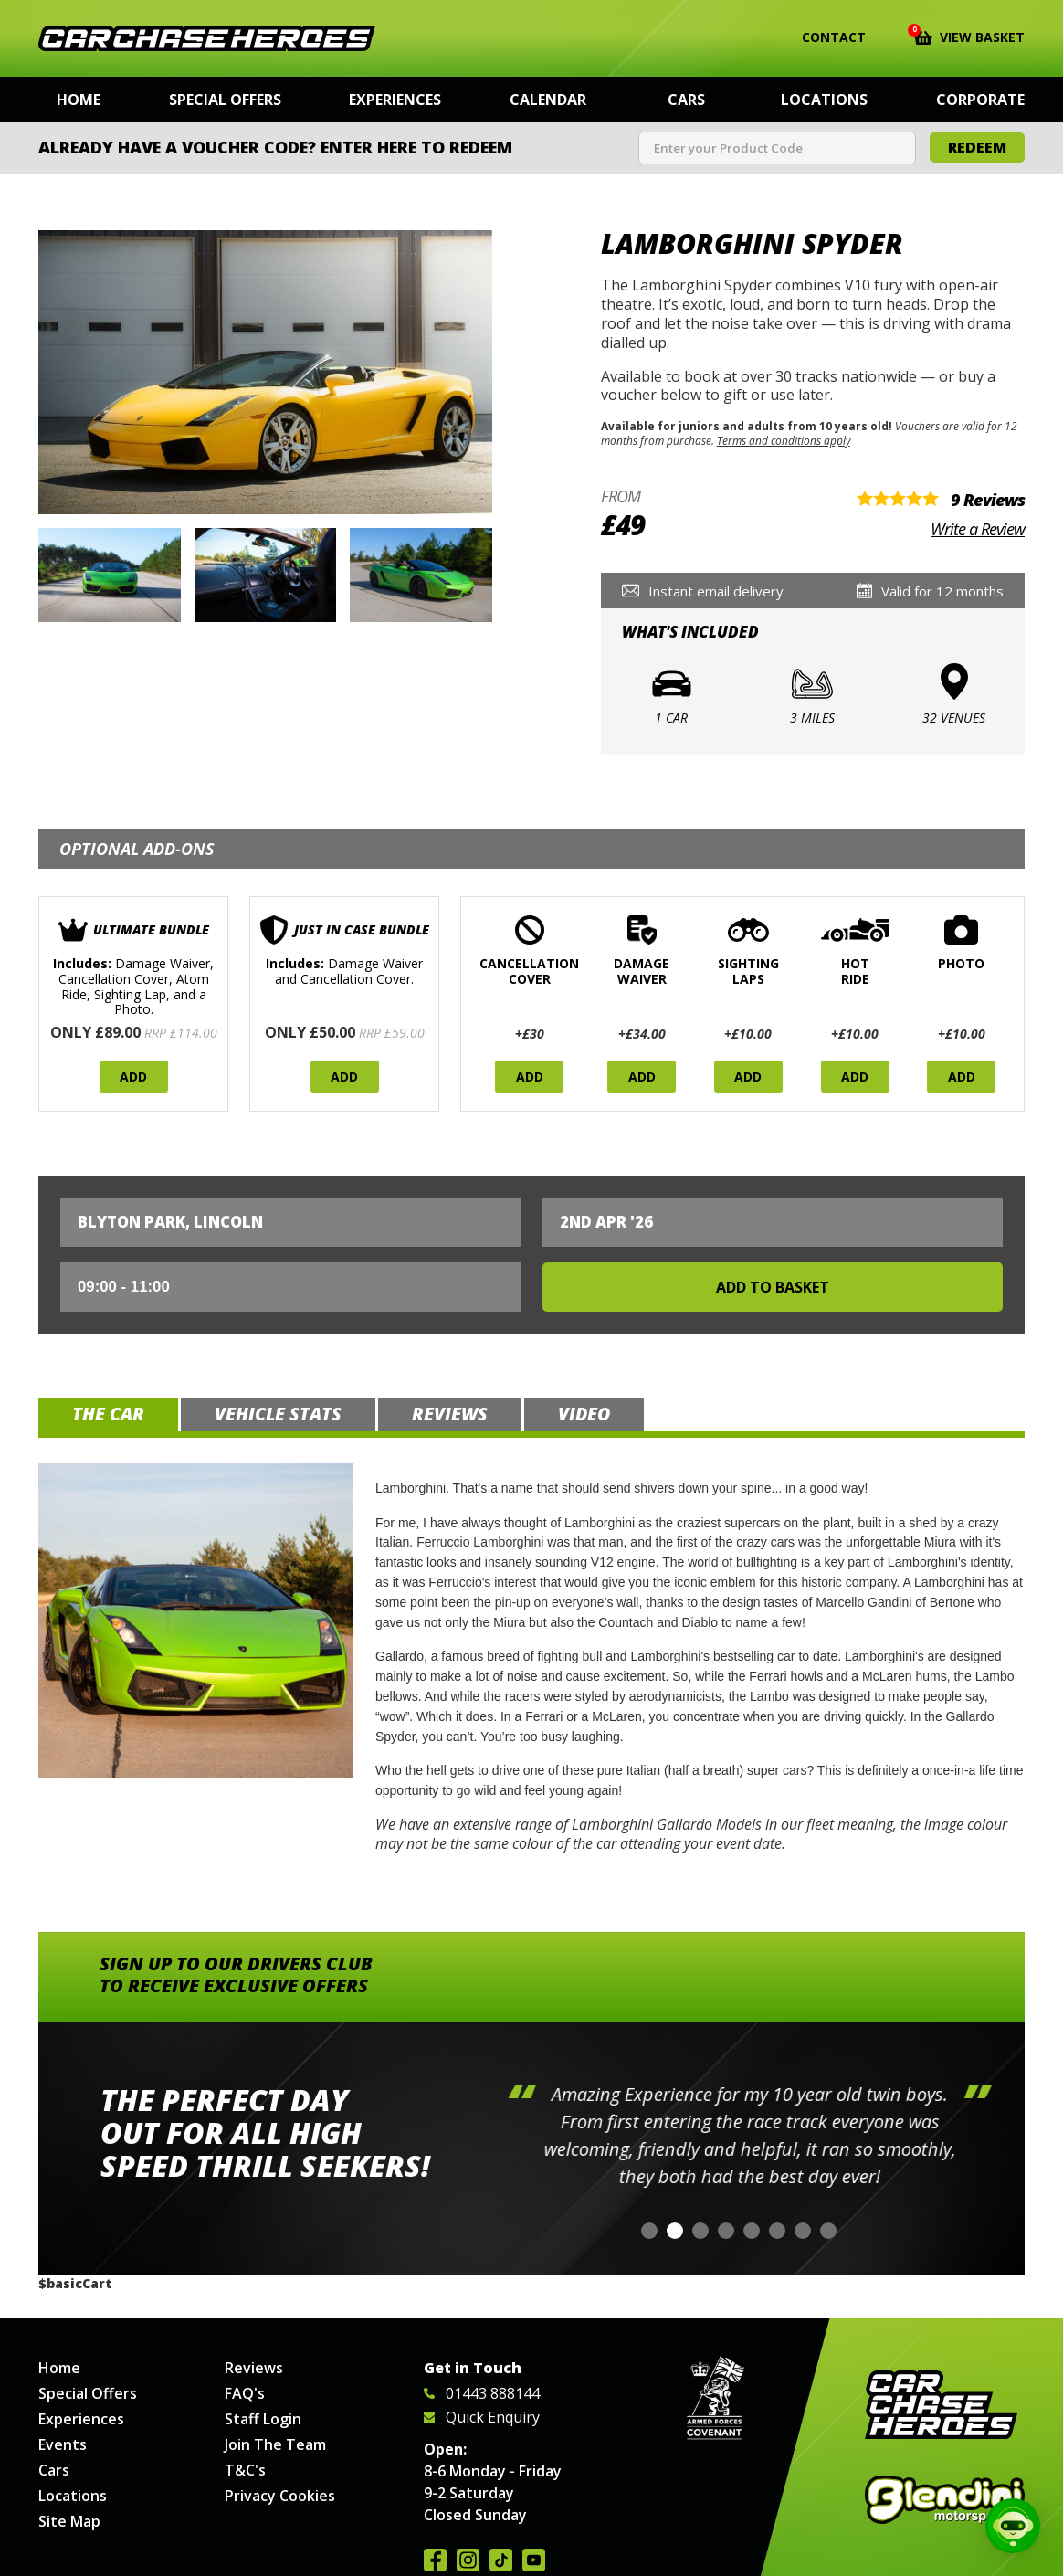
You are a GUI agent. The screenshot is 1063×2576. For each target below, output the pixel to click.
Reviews (254, 2368)
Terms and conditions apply (783, 440)
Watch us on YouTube (533, 2560)
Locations (824, 100)
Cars (686, 100)
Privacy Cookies (280, 2496)
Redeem (977, 147)
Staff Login (263, 2419)
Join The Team (275, 2444)
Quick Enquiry (482, 2417)
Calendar (548, 100)
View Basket (969, 36)
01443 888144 (482, 2393)
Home (78, 100)
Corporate (980, 100)
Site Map (69, 2521)
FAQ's (245, 2393)
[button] (649, 2230)
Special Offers (225, 100)
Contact (822, 37)
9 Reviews (988, 500)
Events (62, 2444)
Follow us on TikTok (500, 2560)
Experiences (395, 100)
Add (133, 1076)
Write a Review (978, 529)
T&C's (245, 2470)
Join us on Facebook (435, 2560)
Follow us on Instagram (468, 2560)
